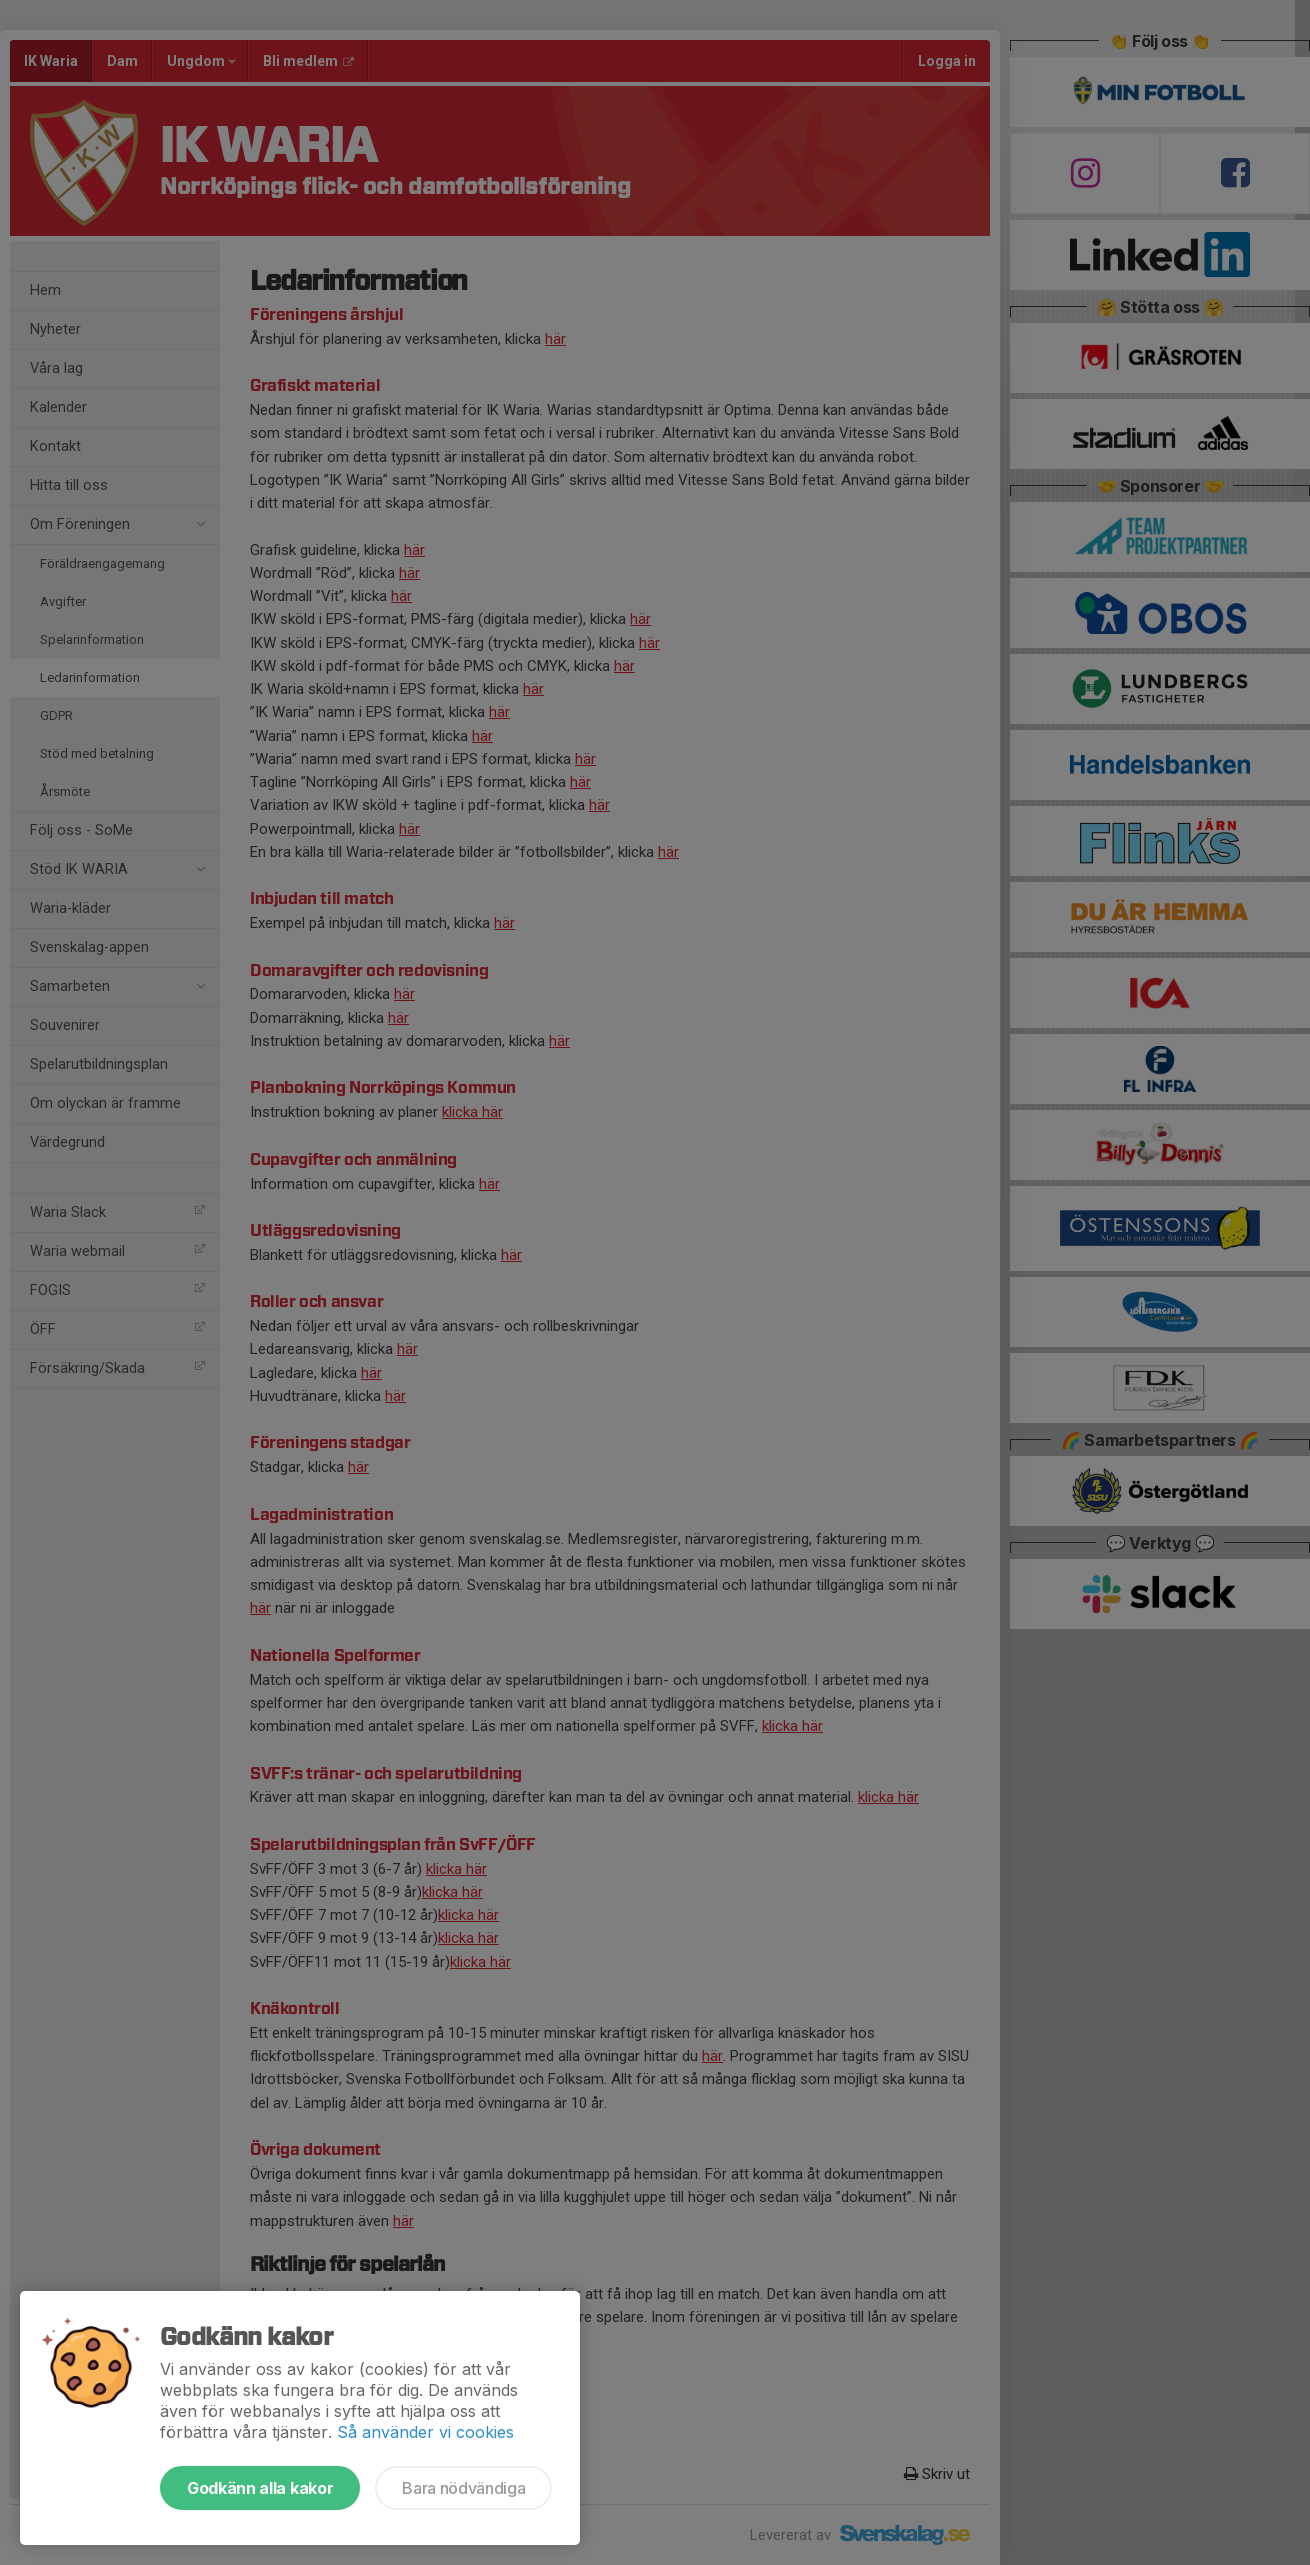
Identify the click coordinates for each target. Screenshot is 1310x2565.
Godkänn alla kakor (260, 2488)
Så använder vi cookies (425, 2432)
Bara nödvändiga (463, 2488)
